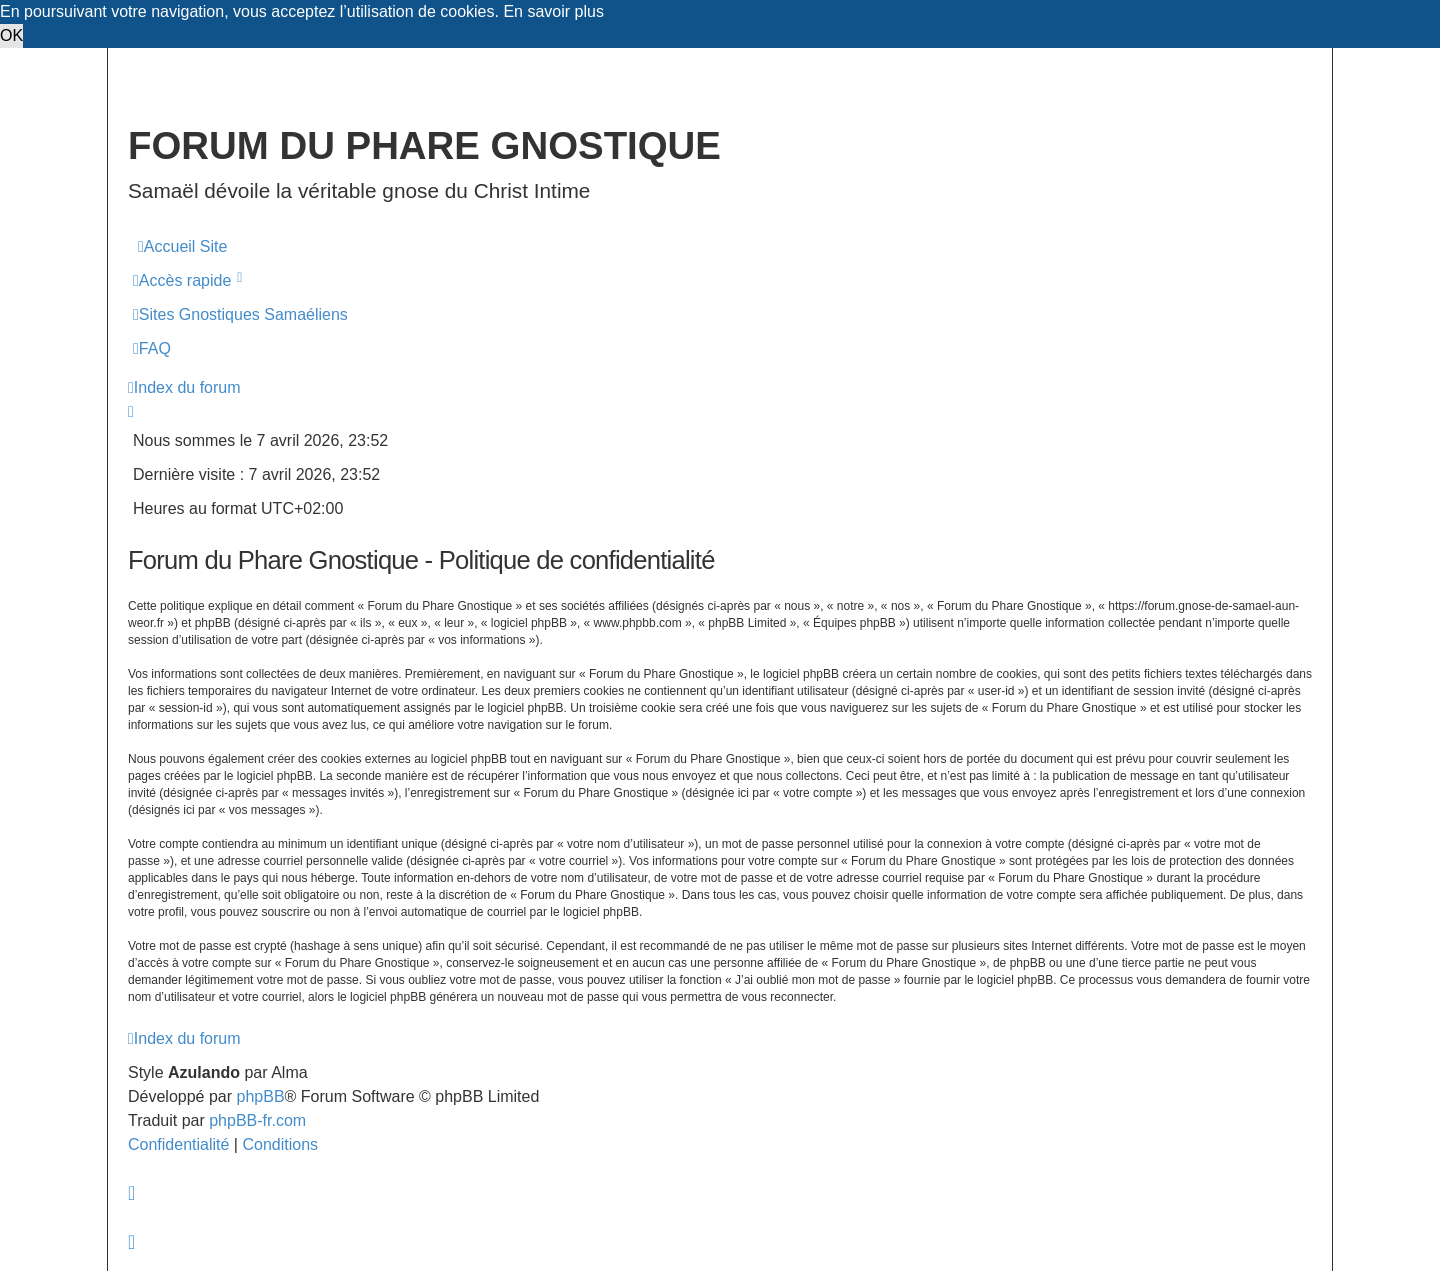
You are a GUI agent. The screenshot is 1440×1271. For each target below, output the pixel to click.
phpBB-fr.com (257, 1120)
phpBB (261, 1096)
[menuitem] (182, 247)
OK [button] (11, 35)
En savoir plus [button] (553, 11)
